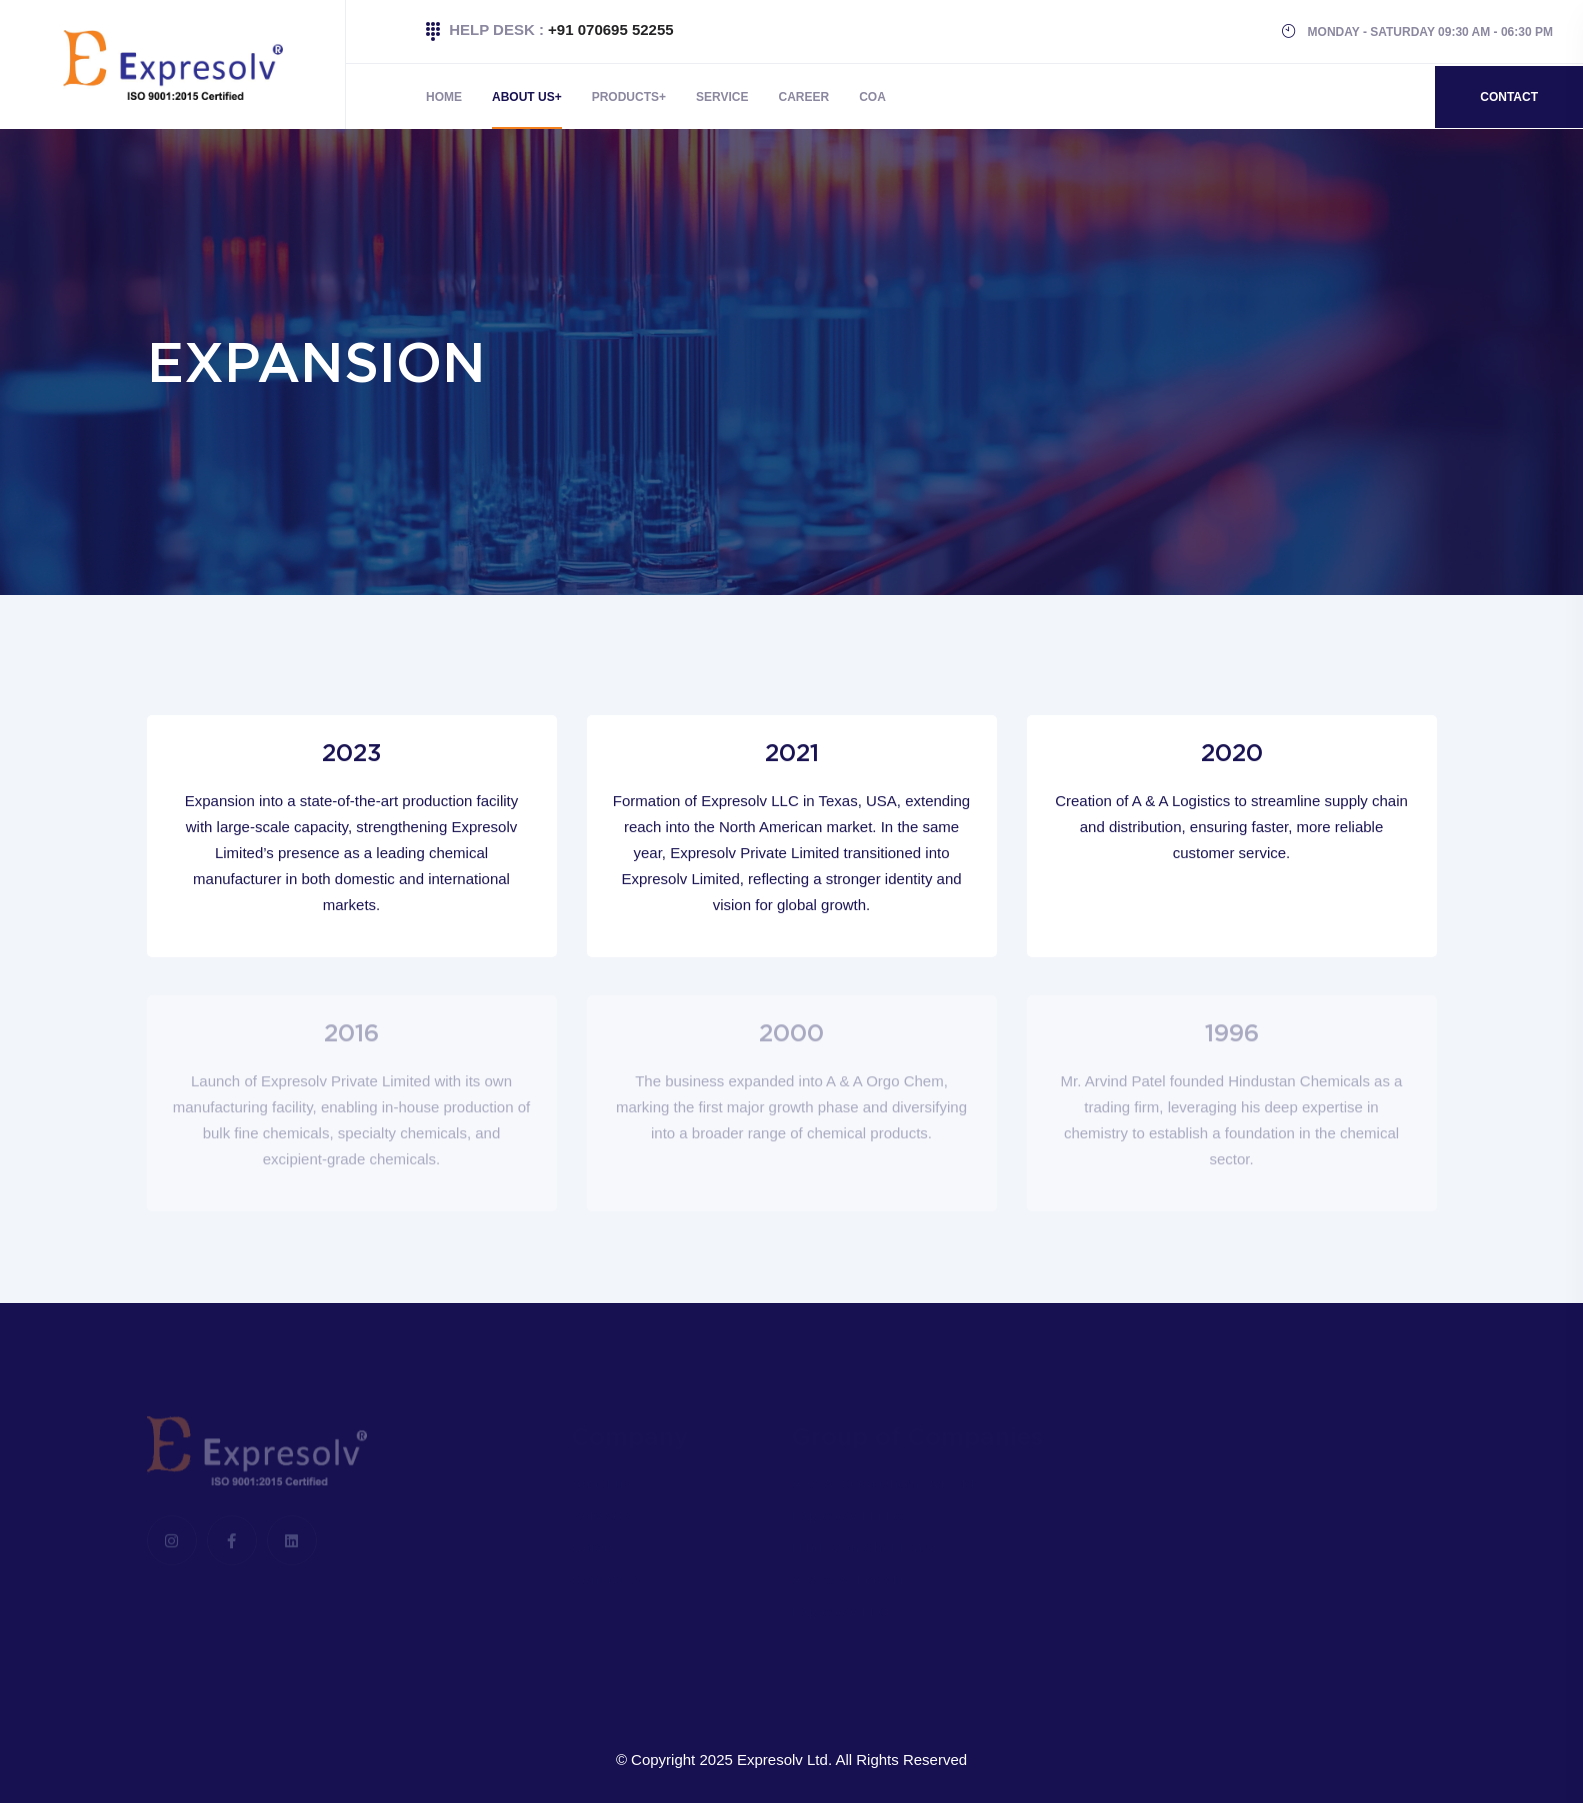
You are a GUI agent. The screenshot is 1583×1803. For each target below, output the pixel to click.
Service (722, 97)
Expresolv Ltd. (784, 1759)
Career (804, 97)
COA (872, 97)
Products (625, 97)
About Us (523, 97)
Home (444, 97)
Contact (1509, 97)
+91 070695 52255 (611, 29)
